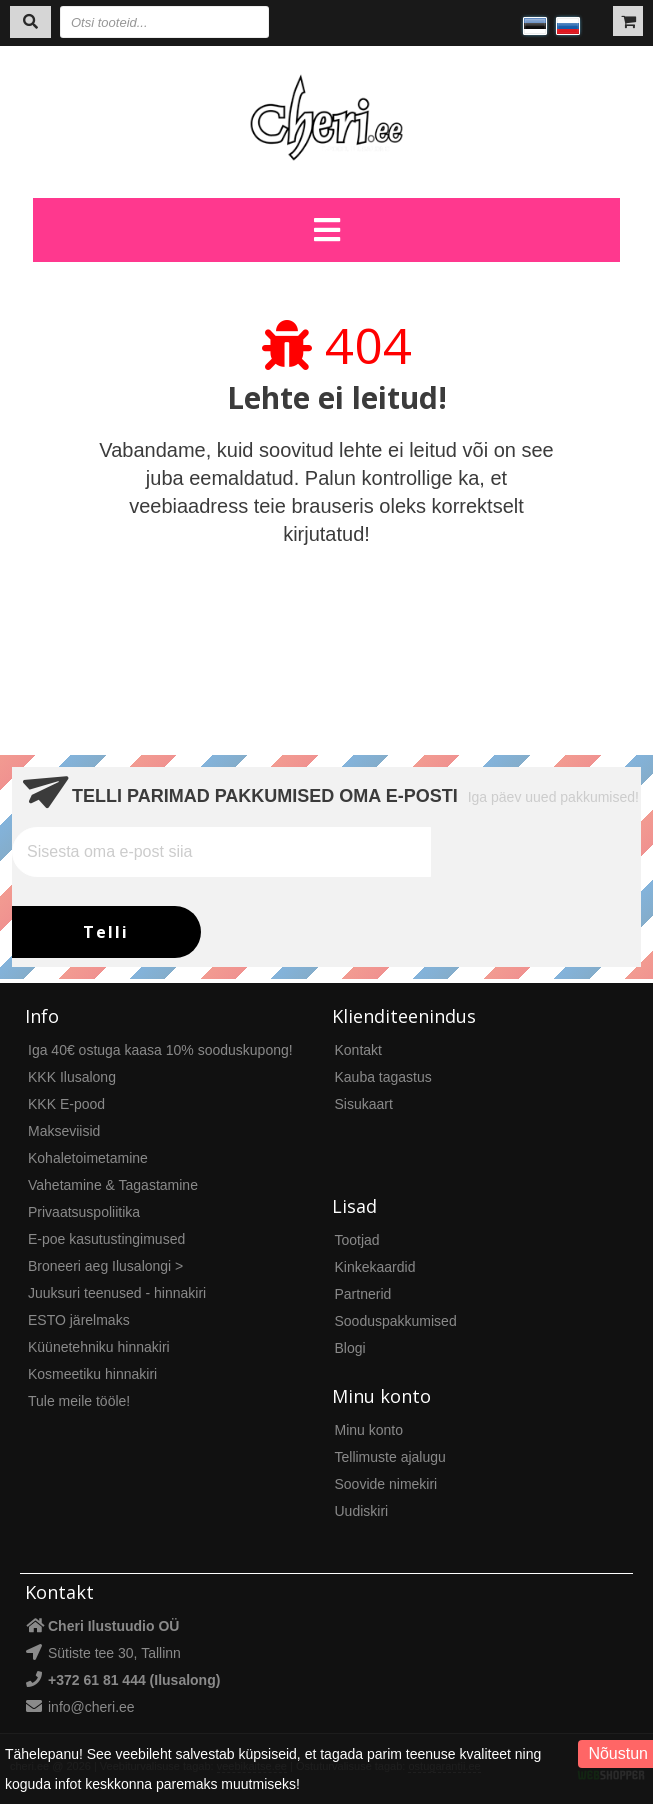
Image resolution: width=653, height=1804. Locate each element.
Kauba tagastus (383, 1077)
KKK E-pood (66, 1104)
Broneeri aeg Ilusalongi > (105, 1266)
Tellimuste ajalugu (390, 1457)
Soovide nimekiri (386, 1484)
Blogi (350, 1348)
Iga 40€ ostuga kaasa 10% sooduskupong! (160, 1050)
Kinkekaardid (375, 1267)
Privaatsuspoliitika (84, 1212)
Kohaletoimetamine (88, 1158)
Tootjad (357, 1240)
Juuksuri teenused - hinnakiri (117, 1293)
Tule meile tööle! (79, 1401)
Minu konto (369, 1430)
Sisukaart (364, 1104)
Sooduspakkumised (396, 1321)
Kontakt (358, 1050)
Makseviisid (64, 1131)
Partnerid (363, 1294)
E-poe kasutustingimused (106, 1239)
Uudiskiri (362, 1511)
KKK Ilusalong (72, 1077)
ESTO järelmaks (79, 1320)
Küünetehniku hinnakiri (99, 1347)
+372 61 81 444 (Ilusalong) (134, 1680)
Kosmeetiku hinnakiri (92, 1374)
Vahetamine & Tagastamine (113, 1185)
